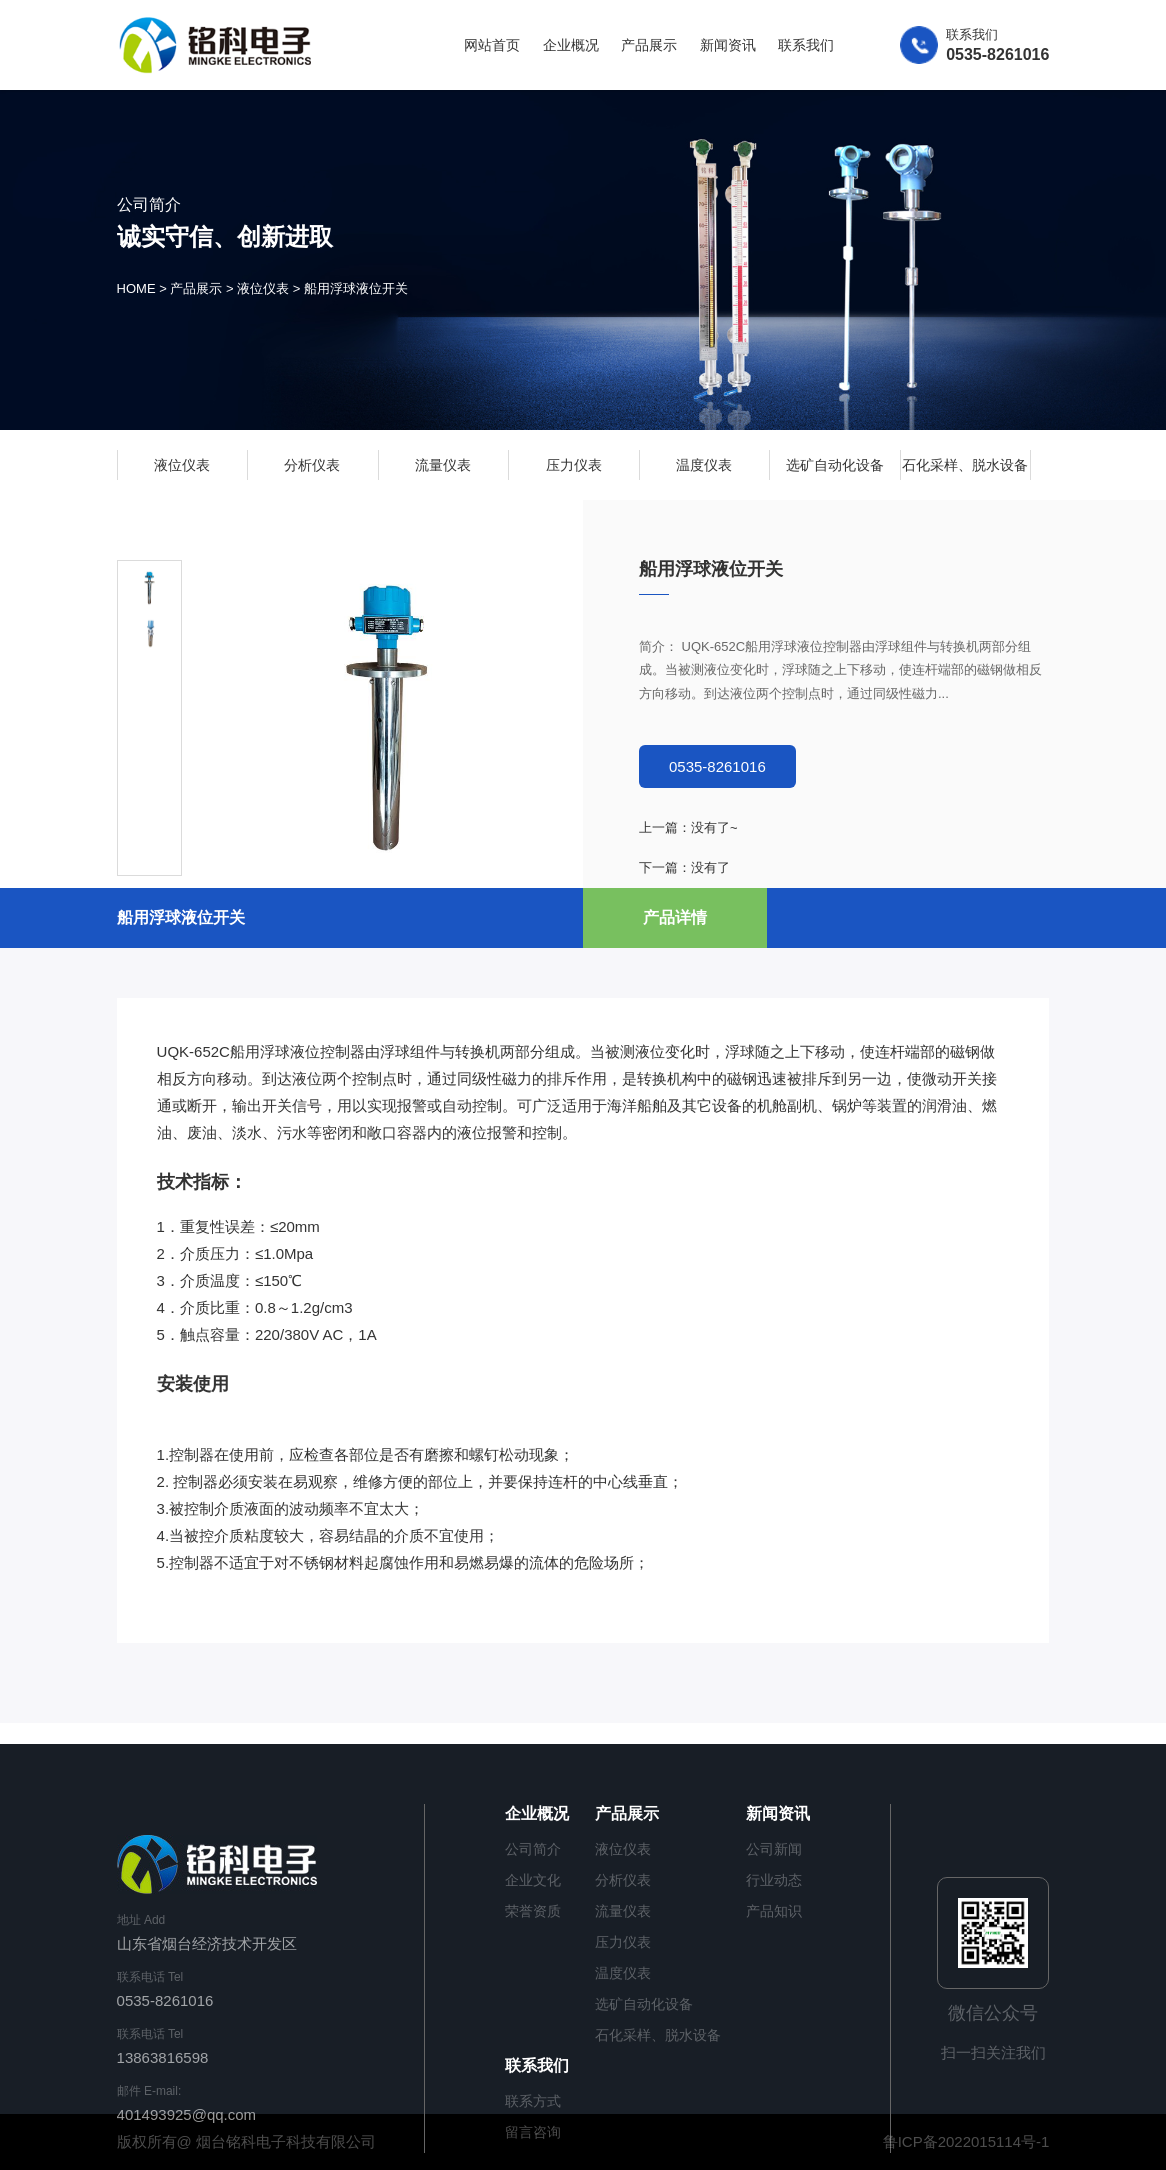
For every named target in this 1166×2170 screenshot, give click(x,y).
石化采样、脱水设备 (965, 465)
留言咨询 (533, 2132)
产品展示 (649, 45)
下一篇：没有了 (684, 867)
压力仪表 (574, 465)
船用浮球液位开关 (356, 289)
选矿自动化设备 (835, 465)
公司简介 (533, 1849)
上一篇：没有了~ (688, 827)
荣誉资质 (533, 1911)
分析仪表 (312, 465)
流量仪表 (443, 465)
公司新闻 (774, 1849)
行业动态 (774, 1880)
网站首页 (492, 45)
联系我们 (806, 45)
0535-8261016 (717, 766)
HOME (136, 289)
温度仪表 (704, 465)
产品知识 (774, 1911)
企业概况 (571, 45)
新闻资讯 (728, 45)
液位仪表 (263, 289)
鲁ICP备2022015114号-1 (966, 2141)
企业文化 (533, 1880)
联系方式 (533, 2101)
